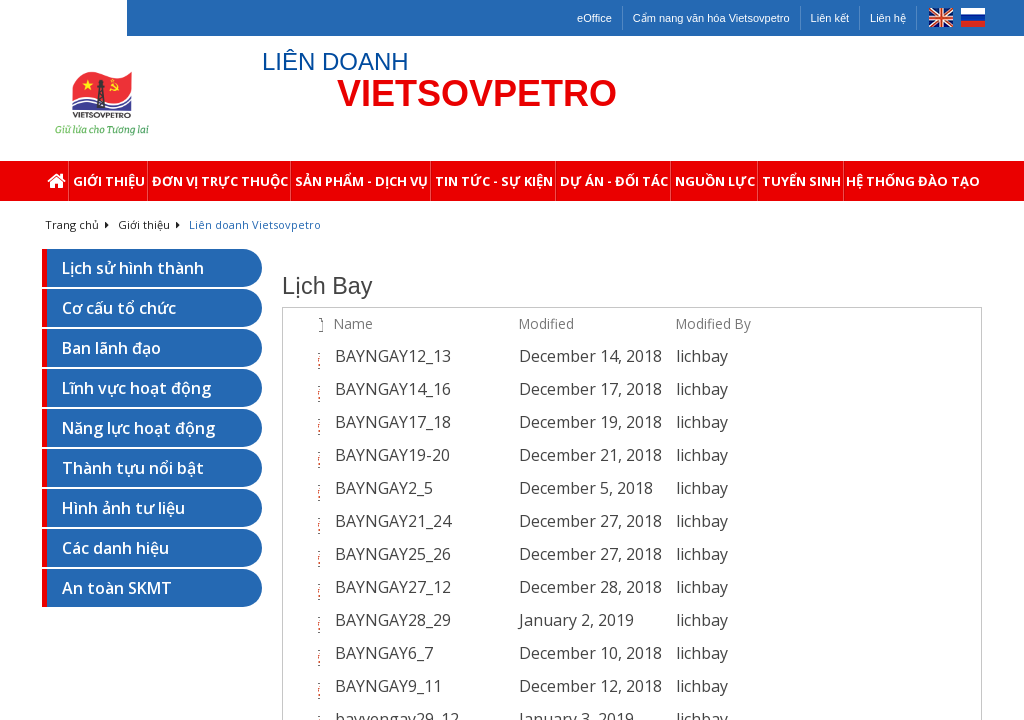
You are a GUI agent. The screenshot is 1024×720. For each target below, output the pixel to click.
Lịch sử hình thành (133, 268)
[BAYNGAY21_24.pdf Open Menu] (498, 522)
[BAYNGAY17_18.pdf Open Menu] (498, 423)
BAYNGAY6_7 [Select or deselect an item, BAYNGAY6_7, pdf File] (384, 653)
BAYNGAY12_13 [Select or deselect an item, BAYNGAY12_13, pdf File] (393, 356)
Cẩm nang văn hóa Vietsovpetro (711, 18)
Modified (546, 323)
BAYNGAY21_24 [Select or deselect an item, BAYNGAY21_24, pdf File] (393, 521)
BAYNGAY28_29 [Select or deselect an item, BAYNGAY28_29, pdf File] (393, 620)
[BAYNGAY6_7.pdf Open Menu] (498, 654)
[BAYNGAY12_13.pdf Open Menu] (498, 357)
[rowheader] (298, 356)
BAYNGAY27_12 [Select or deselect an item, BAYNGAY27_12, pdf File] (393, 587)
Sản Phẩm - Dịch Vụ (363, 186)
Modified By (713, 323)
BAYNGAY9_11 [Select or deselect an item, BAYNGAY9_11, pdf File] (388, 686)
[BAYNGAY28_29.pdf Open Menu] (498, 621)
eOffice (594, 18)
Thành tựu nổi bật (133, 468)
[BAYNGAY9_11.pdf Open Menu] (498, 687)
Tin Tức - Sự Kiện (495, 186)
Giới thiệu (110, 186)
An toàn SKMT (117, 588)
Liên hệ (888, 18)
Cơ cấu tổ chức (119, 308)
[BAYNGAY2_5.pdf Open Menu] (498, 489)
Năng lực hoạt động (138, 428)
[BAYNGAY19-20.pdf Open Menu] (498, 456)
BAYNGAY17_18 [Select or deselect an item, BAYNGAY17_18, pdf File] (393, 422)
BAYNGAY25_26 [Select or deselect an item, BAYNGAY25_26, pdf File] (393, 554)
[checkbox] (295, 324)
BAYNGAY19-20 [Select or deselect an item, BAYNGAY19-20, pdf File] (392, 455)
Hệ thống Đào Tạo (913, 186)
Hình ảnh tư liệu (123, 508)
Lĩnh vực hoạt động (136, 388)
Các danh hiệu (115, 548)
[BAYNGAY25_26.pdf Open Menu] (498, 555)
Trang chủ (77, 224)
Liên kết (830, 18)
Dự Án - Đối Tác (615, 186)
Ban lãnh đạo (111, 348)
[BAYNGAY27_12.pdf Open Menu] (498, 588)
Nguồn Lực (716, 186)
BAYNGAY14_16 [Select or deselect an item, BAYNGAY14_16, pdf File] (393, 389)
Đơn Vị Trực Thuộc (221, 186)
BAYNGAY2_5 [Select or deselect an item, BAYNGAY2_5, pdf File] (384, 488)
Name (353, 323)
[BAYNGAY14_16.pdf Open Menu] (498, 390)
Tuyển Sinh (803, 186)
